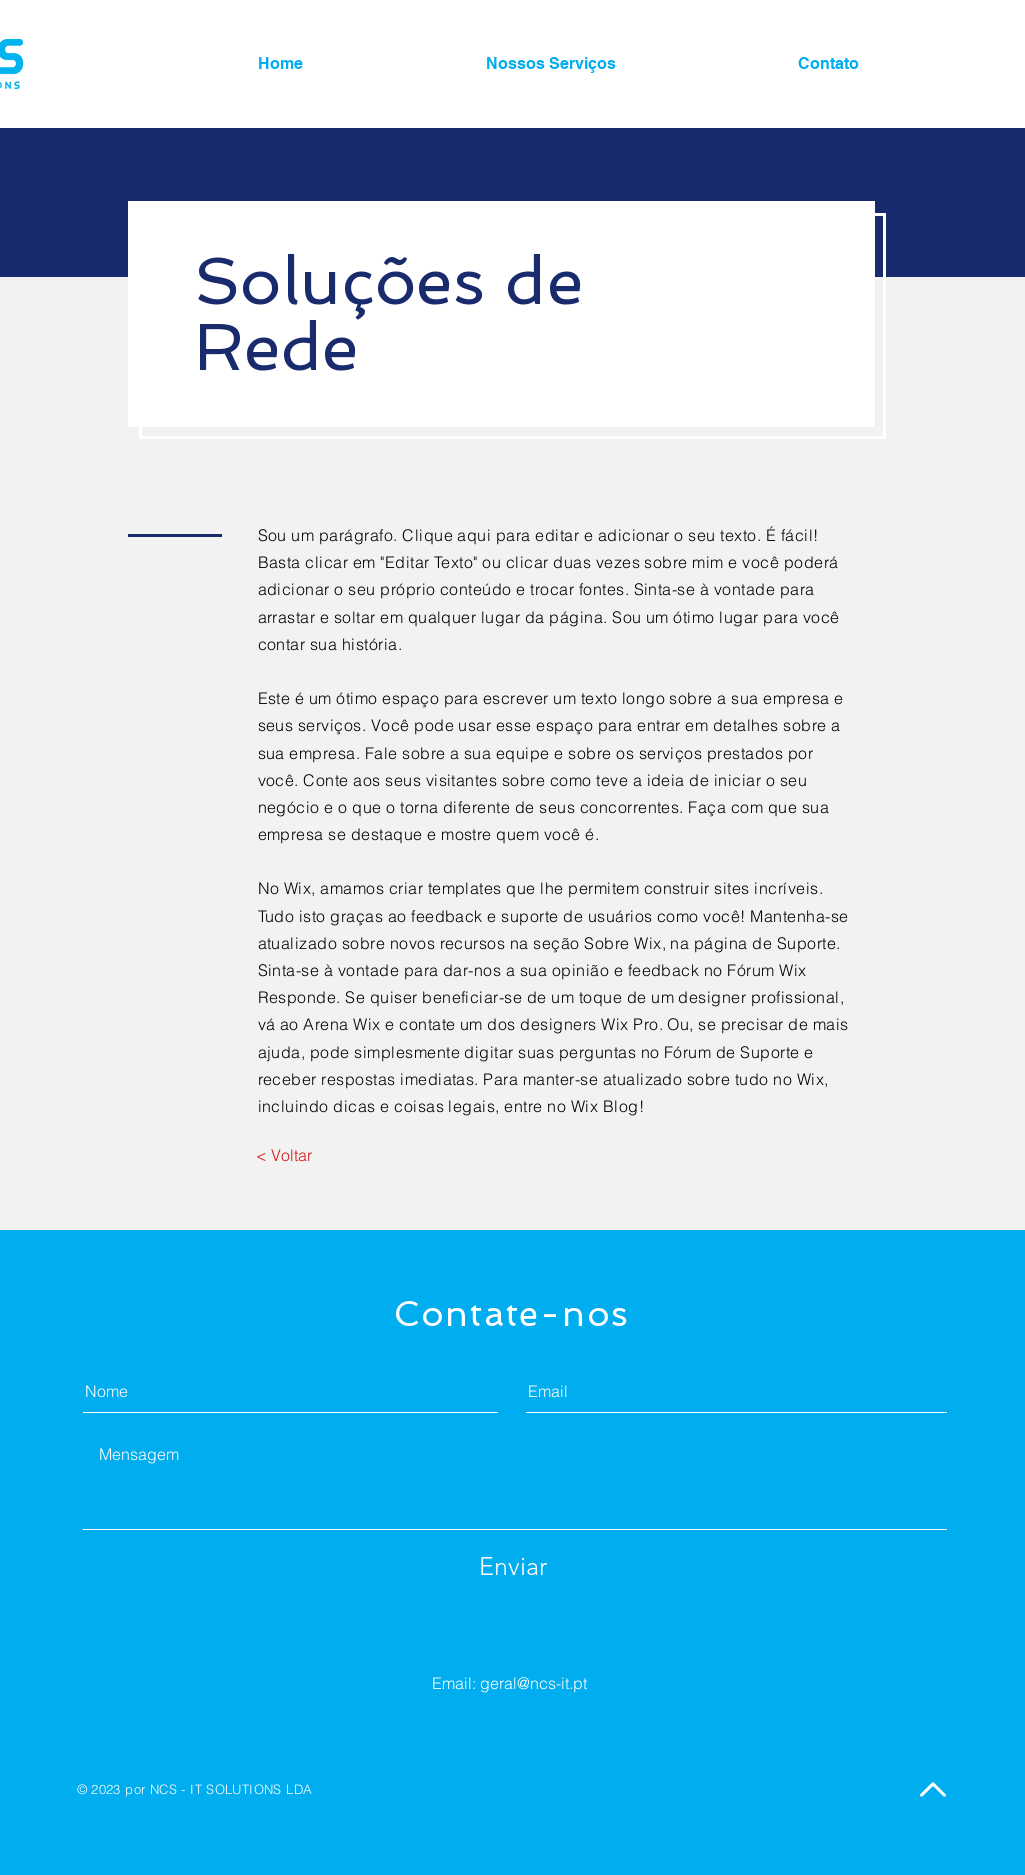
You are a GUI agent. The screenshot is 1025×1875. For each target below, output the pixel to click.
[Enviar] (513, 1566)
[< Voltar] (284, 1155)
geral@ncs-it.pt (533, 1683)
